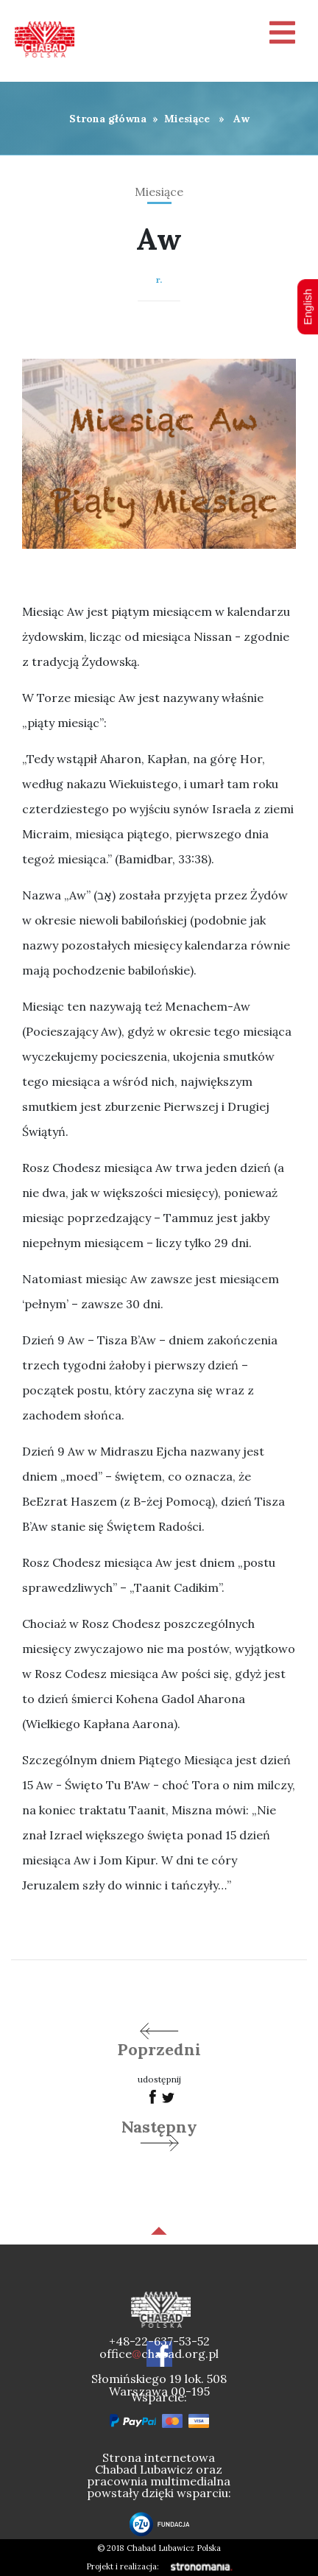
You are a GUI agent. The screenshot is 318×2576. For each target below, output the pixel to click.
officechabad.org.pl (159, 2353)
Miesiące (187, 118)
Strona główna (107, 118)
